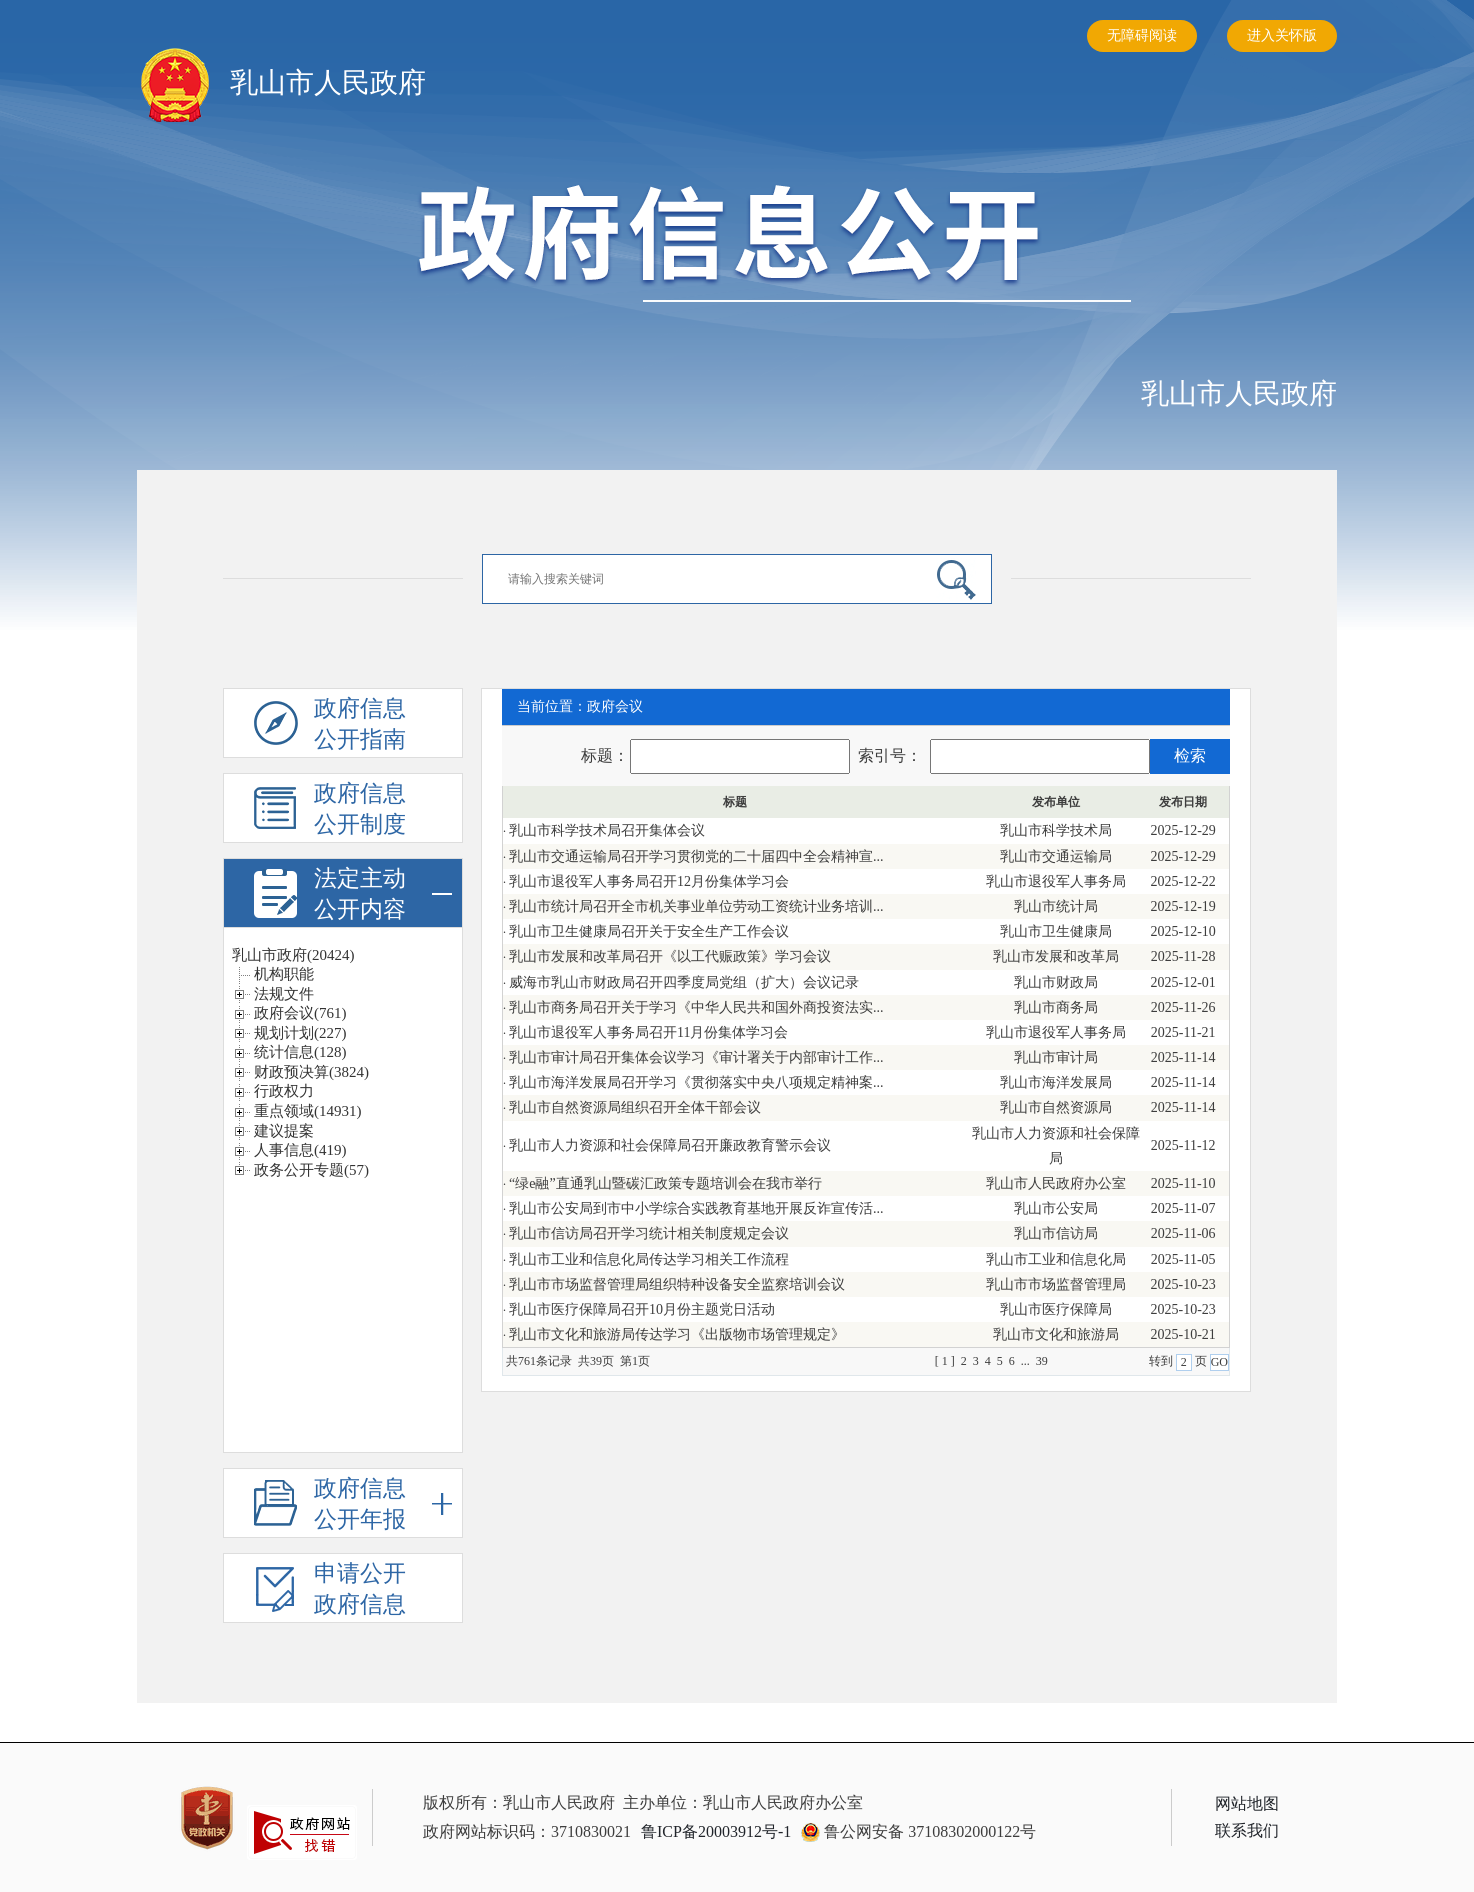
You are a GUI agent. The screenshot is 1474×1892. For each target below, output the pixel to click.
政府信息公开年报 (383, 1503)
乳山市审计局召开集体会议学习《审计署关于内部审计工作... (696, 1057)
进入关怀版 (1282, 35)
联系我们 (1247, 1830)
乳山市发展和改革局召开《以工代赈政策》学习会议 (670, 956)
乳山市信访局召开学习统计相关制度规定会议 (649, 1233)
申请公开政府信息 (360, 1589)
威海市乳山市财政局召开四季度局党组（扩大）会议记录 (684, 982)
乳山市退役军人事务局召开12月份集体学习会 (649, 881)
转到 (1162, 1361)
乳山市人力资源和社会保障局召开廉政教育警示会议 (670, 1145)
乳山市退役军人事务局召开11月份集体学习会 (648, 1032)
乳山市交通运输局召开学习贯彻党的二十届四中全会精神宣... (696, 856)
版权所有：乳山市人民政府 (519, 1802)
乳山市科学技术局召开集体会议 (607, 830)
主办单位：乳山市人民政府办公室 (743, 1802)
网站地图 (1247, 1803)
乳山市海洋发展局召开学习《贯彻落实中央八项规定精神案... (696, 1082)
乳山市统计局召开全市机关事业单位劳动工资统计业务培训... (696, 906)
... (1028, 1361)
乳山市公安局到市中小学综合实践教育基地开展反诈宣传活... (696, 1208)
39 (1042, 1361)
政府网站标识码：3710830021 (527, 1831)
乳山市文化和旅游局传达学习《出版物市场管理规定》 (677, 1334)
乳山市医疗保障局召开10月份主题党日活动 (642, 1309)
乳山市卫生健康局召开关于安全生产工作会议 (649, 931)
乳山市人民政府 (1239, 393)
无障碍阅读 (1142, 35)
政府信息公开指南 (360, 724)
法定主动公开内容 (383, 893)
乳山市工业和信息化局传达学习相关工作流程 (649, 1259)
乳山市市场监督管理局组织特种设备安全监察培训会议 (677, 1284)
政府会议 (615, 706)
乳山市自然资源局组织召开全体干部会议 (635, 1107)
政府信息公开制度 (360, 809)
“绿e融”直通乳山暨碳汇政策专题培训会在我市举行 (665, 1183)
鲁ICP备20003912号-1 (716, 1831)
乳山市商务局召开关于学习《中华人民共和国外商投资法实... (696, 1007)
